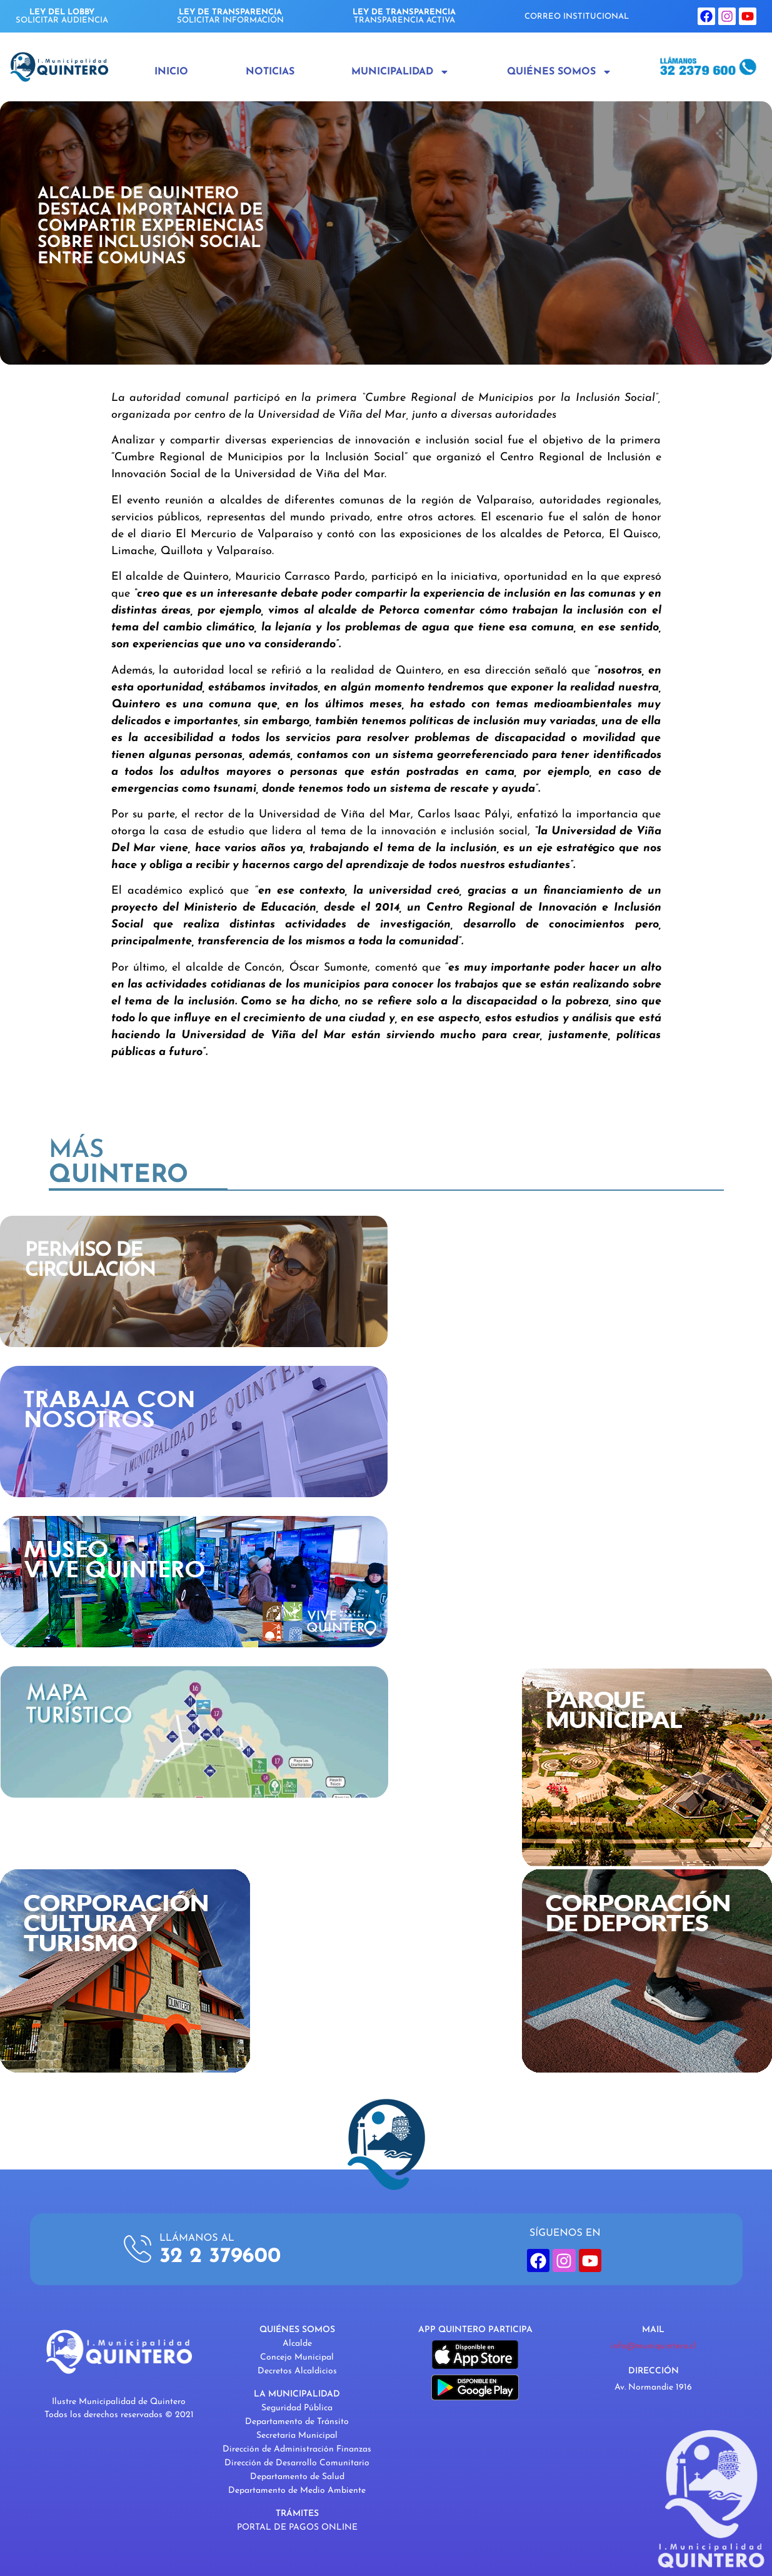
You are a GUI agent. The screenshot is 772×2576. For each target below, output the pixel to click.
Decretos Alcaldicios (297, 2371)
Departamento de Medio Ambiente (297, 2490)
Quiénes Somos (559, 72)
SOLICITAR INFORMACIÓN (230, 16)
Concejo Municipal (297, 2357)
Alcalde (297, 2343)
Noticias (270, 72)
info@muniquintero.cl (653, 2346)
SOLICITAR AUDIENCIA (62, 16)
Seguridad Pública (297, 2408)
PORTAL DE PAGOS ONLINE (297, 2527)
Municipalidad (400, 72)
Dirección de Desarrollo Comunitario (296, 2463)
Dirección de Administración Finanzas (297, 2449)
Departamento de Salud (297, 2477)
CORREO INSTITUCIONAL (576, 17)
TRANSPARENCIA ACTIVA (404, 16)
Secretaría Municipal (297, 2435)
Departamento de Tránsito (297, 2422)
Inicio (171, 72)
